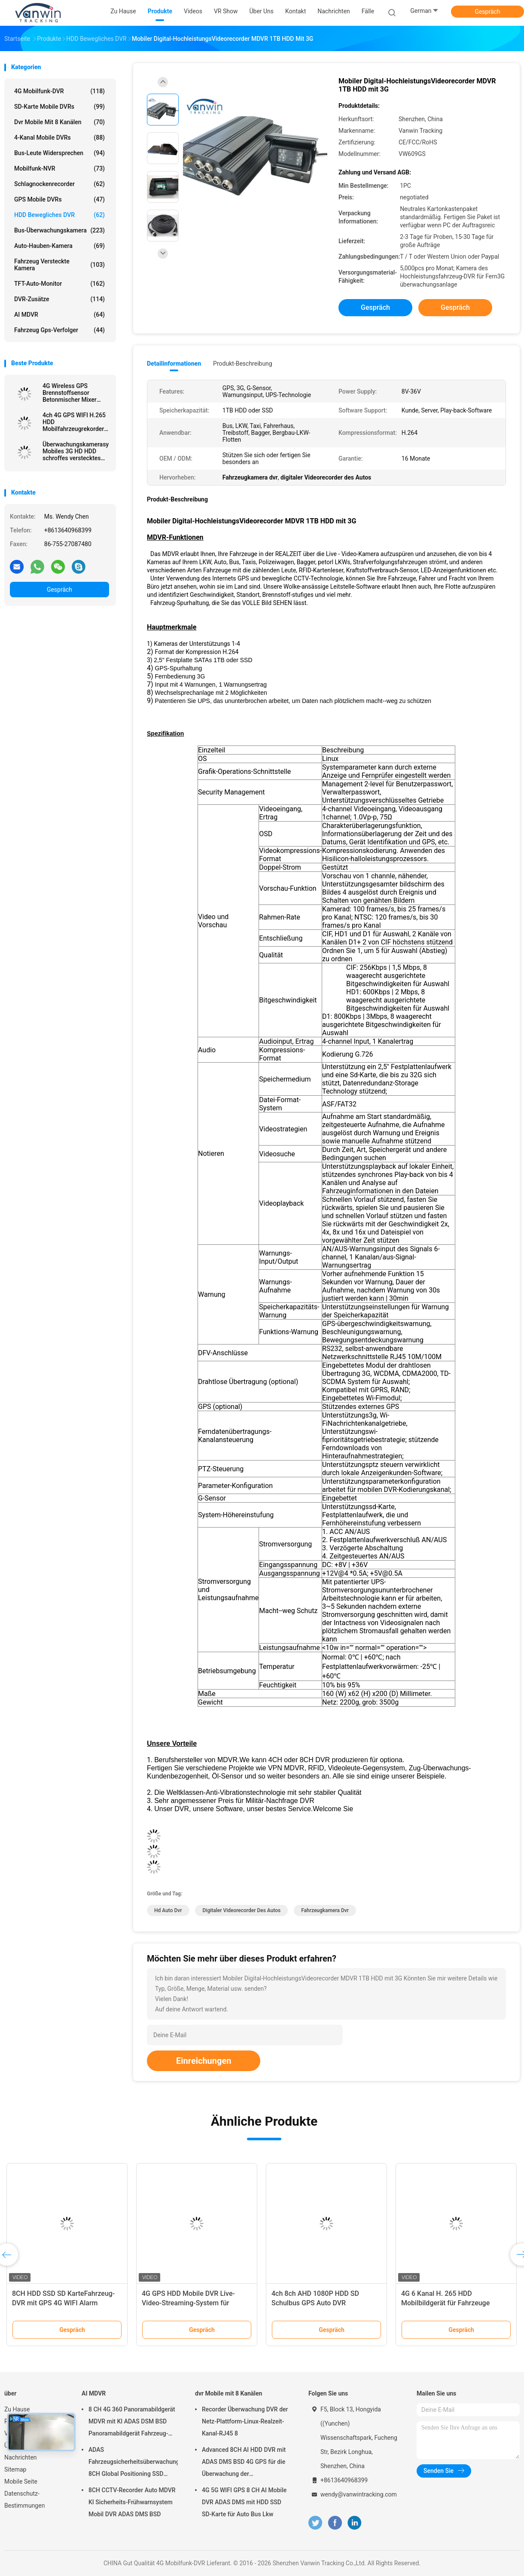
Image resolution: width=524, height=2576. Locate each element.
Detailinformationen (174, 363)
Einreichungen (203, 2061)
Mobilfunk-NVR (59, 168)
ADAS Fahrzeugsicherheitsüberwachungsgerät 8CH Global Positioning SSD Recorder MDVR (133, 2463)
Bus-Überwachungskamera (59, 230)
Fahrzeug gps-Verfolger (59, 330)
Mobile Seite (20, 2481)
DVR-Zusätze (59, 299)
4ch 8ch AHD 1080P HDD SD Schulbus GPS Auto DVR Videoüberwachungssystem (315, 2302)
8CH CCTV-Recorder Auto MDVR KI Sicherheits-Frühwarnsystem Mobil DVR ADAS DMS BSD (132, 2502)
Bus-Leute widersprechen (59, 153)
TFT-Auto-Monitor (59, 283)
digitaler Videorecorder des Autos (241, 1910)
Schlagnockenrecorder (59, 184)
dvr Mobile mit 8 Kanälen (59, 122)
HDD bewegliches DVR (59, 215)
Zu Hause (17, 2409)
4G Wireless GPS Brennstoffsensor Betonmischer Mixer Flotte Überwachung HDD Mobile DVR (70, 392)
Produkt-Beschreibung (242, 363)
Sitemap (15, 2469)
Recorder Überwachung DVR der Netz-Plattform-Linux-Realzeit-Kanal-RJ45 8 (245, 2421)
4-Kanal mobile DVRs (59, 137)
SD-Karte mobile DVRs (59, 106)
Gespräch (487, 11)
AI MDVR (59, 314)
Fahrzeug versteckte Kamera (59, 265)
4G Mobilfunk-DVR (59, 91)
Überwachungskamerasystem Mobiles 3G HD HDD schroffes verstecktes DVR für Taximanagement (76, 451)
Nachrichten (20, 2457)
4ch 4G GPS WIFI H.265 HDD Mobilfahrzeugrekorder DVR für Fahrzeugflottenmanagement (76, 422)
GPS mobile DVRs (59, 199)
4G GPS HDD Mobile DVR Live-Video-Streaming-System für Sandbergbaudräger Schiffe (188, 2302)
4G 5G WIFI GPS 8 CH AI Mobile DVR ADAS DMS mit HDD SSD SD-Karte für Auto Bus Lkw (244, 2502)
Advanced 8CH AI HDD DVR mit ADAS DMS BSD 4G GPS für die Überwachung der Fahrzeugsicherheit (244, 2463)
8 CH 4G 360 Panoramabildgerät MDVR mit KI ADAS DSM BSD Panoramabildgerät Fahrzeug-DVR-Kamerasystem (131, 2422)
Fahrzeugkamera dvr (325, 1910)
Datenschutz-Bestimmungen (24, 2499)
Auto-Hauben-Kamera (59, 245)
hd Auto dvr (168, 1910)
